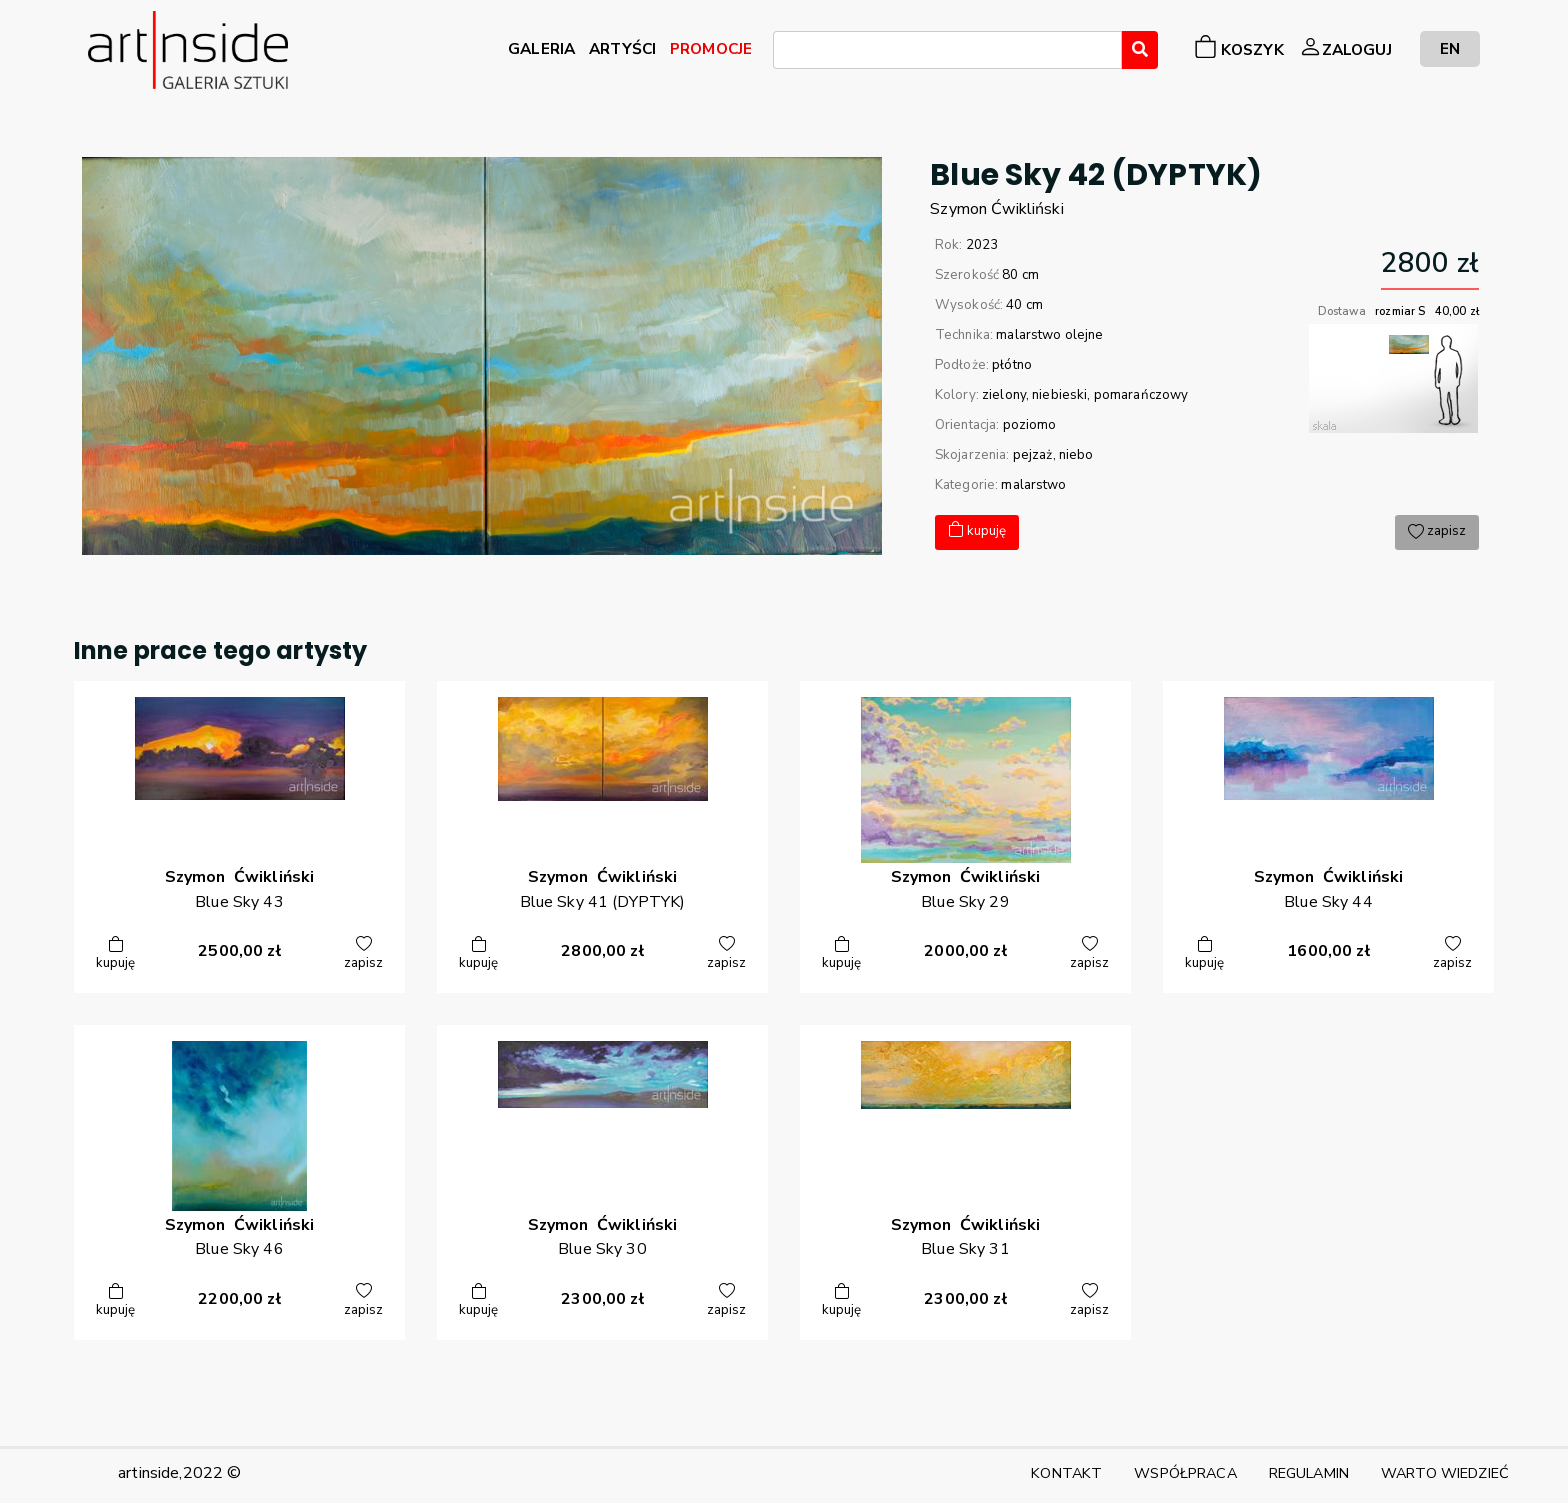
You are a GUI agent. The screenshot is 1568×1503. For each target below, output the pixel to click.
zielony (1004, 395)
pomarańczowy (1141, 395)
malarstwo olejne (1049, 335)
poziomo (1030, 425)
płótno (1012, 365)
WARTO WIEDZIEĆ (1445, 1473)
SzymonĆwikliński (996, 209)
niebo (1076, 455)
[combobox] (947, 50)
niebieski (1059, 395)
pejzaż (1033, 455)
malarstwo (1033, 485)
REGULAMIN (1309, 1473)
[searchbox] (785, 53)
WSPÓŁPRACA (1185, 1473)
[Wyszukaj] (1140, 50)
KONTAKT (1066, 1473)
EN (1450, 48)
